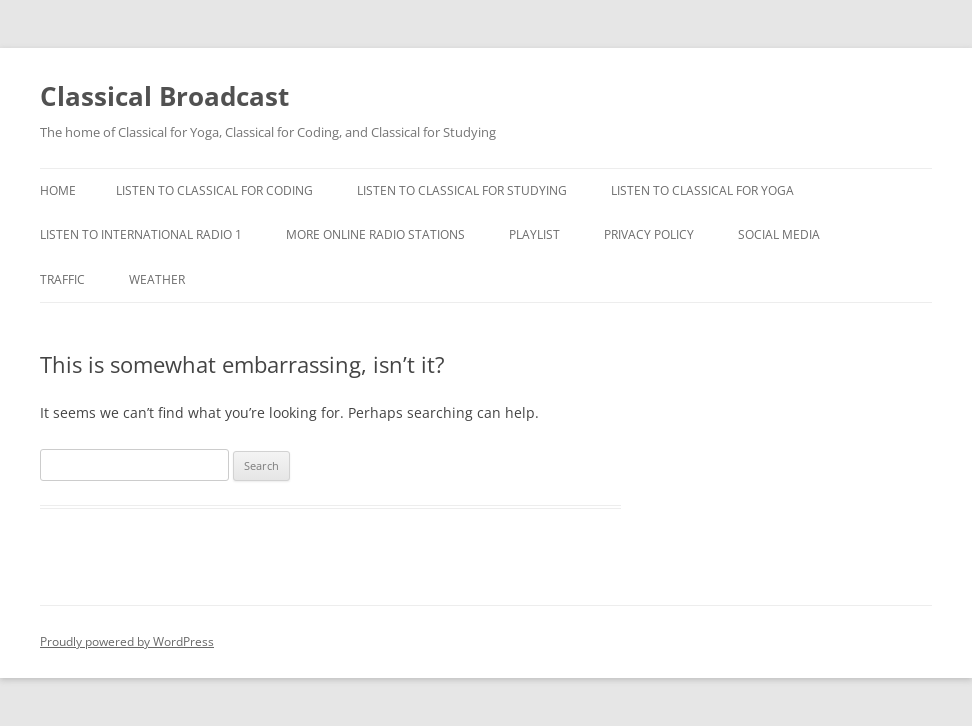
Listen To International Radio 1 (141, 234)
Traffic (62, 279)
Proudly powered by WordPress (127, 641)
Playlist (534, 234)
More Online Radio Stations (375, 234)
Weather (157, 279)
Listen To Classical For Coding (214, 190)
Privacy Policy (649, 234)
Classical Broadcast (164, 96)
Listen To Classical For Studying (462, 190)
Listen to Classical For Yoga (702, 190)
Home (58, 190)
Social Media (779, 234)
